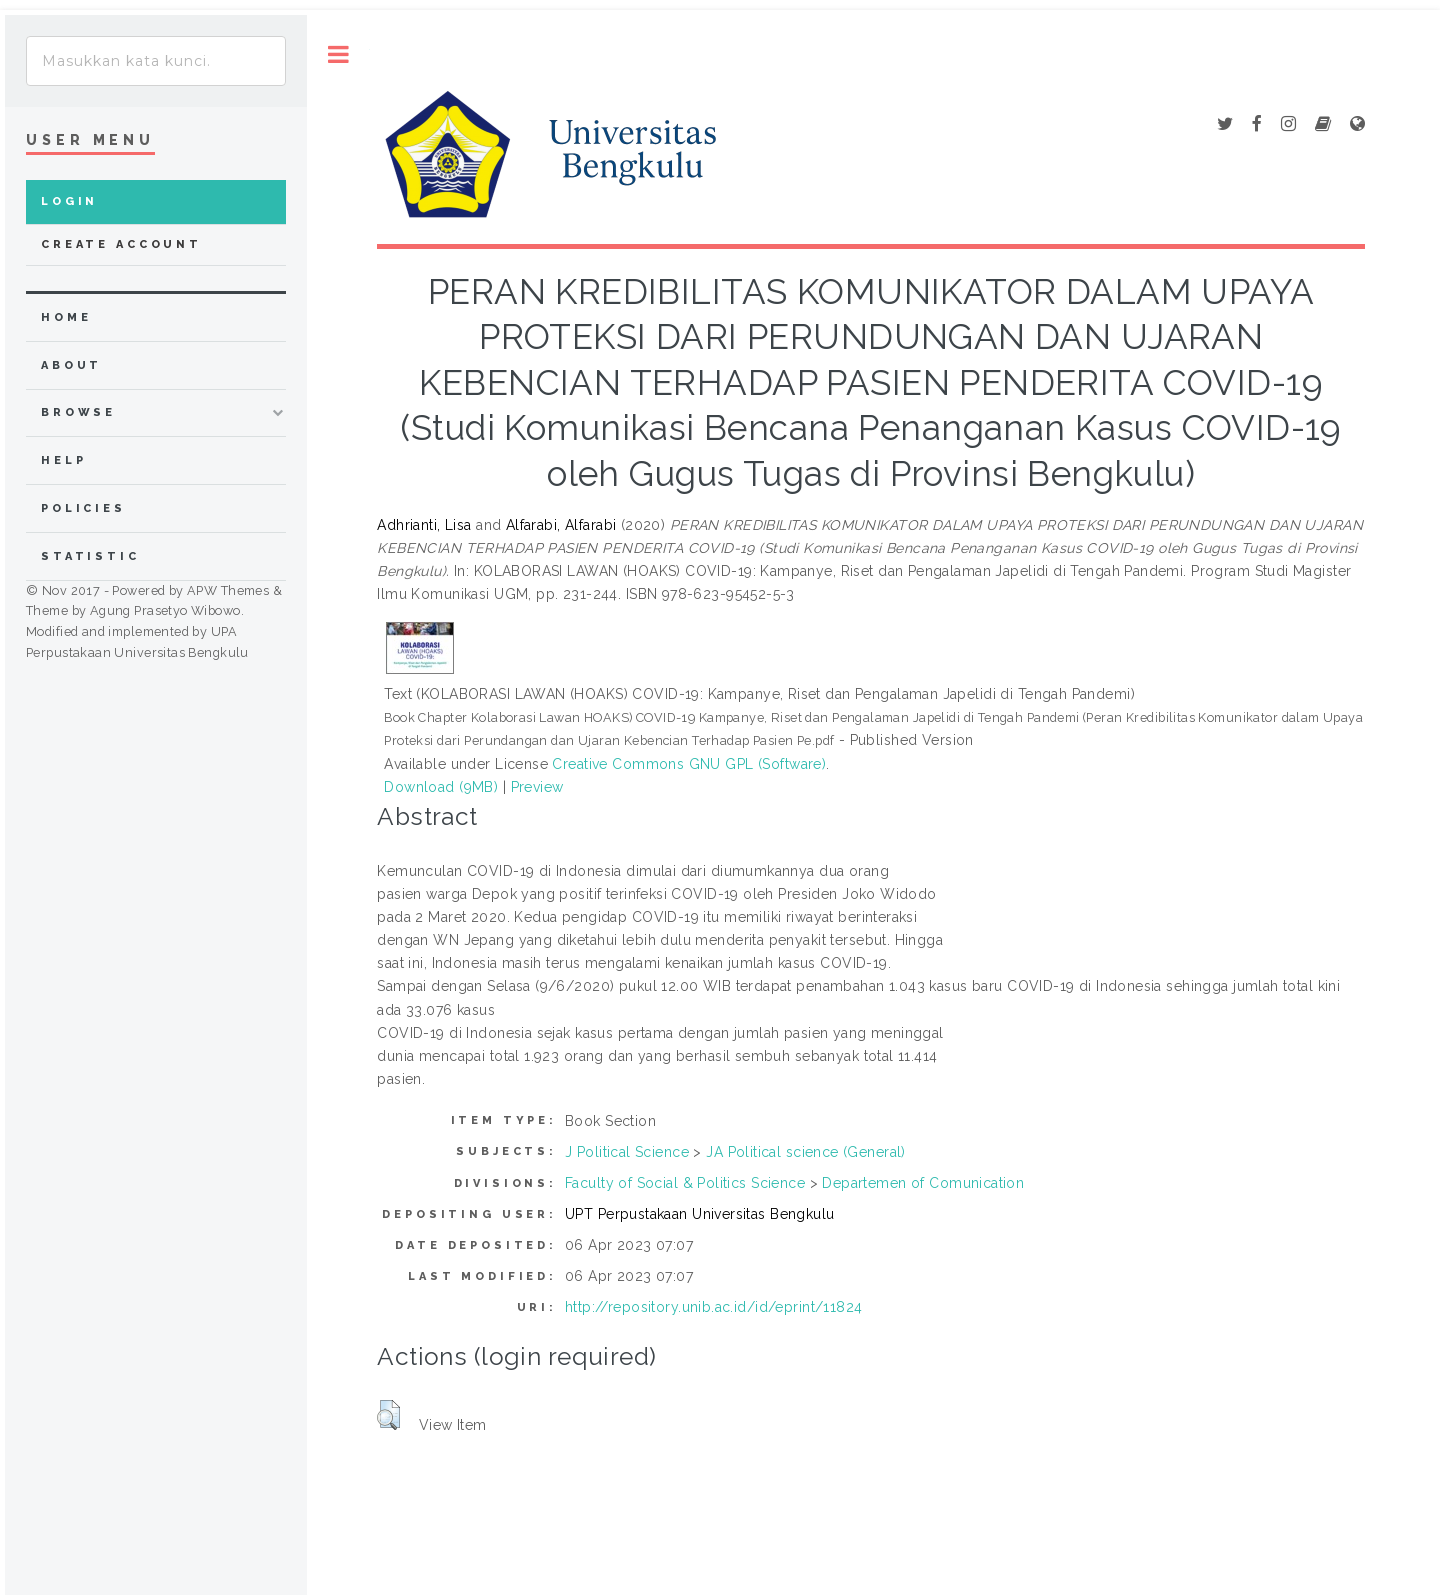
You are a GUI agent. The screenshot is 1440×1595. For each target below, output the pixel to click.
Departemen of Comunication (923, 1183)
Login (69, 201)
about (71, 365)
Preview (537, 787)
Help (63, 460)
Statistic (90, 556)
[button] (388, 1415)
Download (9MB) (441, 787)
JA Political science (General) (806, 1152)
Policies (83, 508)
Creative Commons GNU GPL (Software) (689, 764)
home (66, 317)
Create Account (121, 244)
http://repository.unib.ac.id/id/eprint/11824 (713, 1307)
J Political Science (627, 1152)
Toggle (338, 54)
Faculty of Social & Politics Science (685, 1183)
